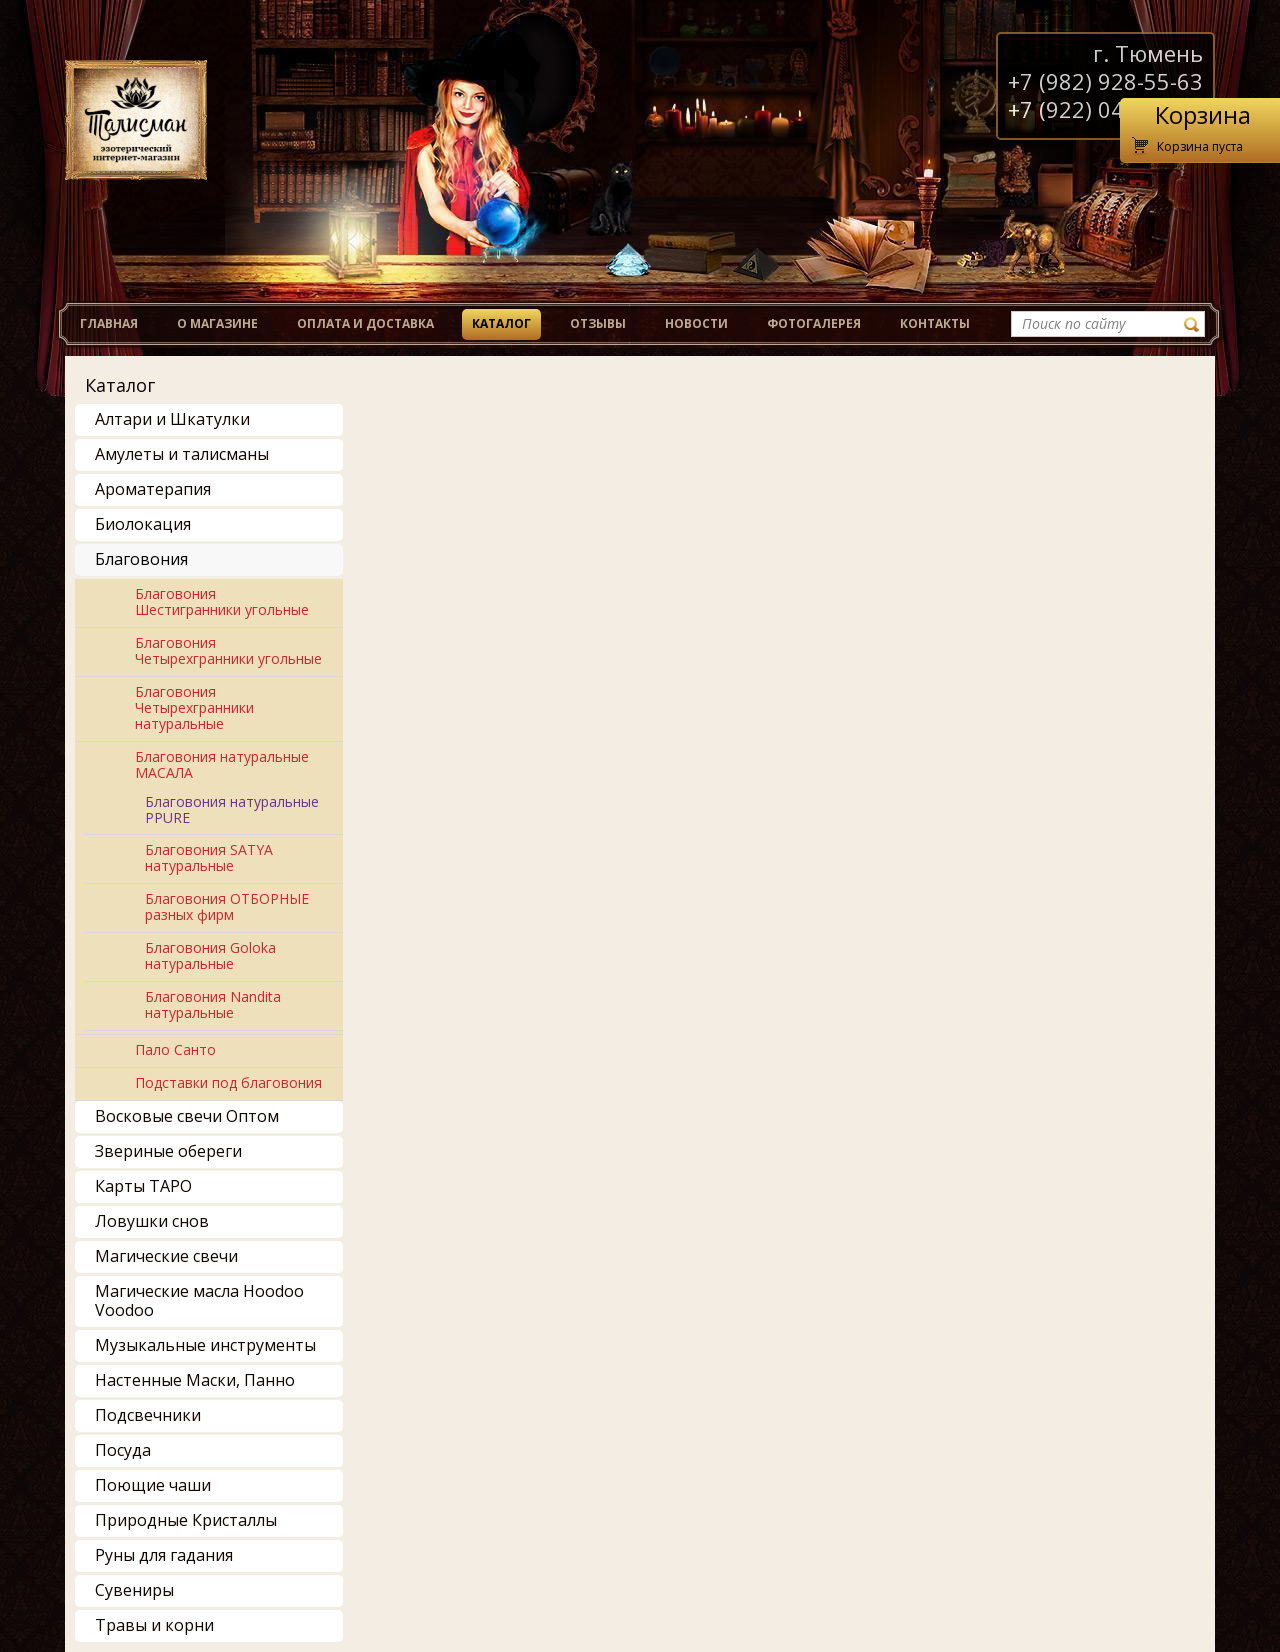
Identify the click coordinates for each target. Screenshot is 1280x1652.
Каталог (501, 323)
